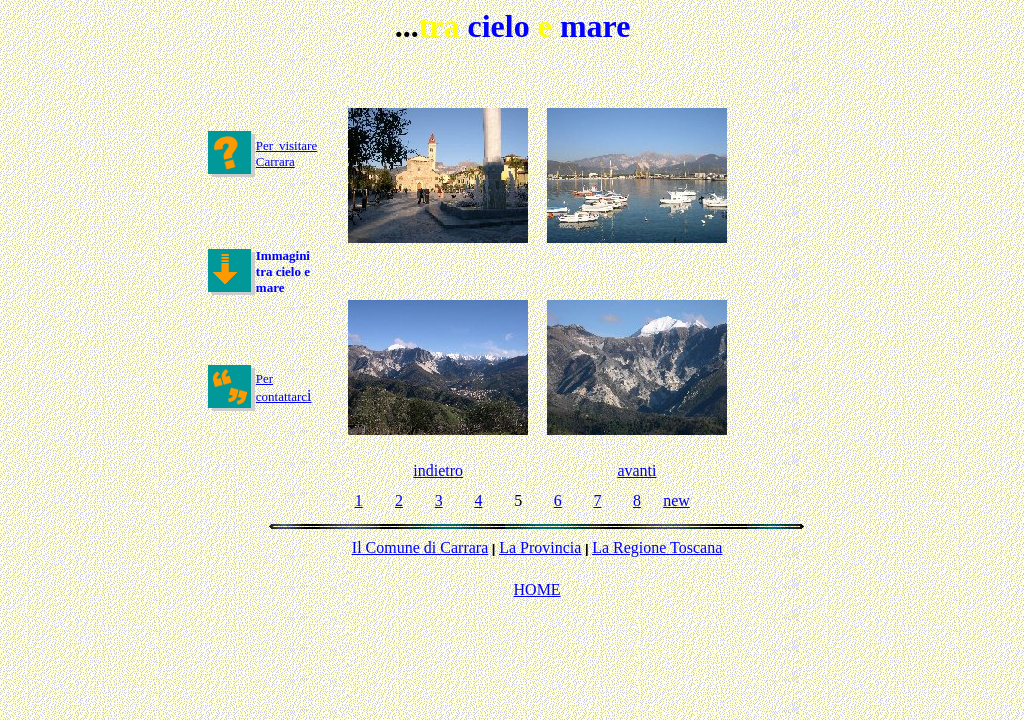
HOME (537, 589)
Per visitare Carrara (286, 153)
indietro (438, 470)
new (676, 500)
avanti (636, 470)
